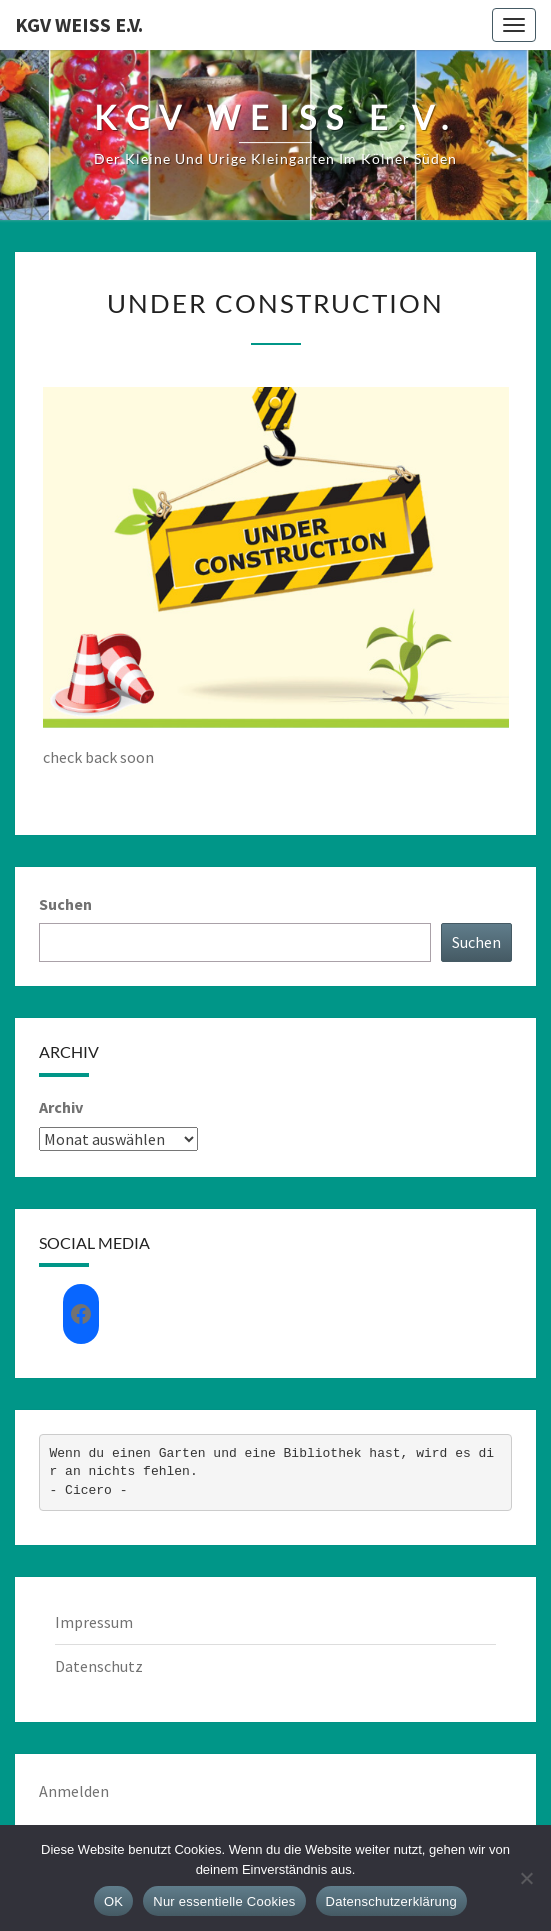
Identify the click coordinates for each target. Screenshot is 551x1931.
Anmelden (74, 1791)
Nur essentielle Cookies (224, 1901)
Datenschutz (99, 1666)
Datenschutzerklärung (391, 1901)
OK (113, 1901)
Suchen (65, 904)
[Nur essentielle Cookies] (526, 1878)
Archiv (61, 1107)
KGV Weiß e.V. (79, 24)
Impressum (94, 1622)
